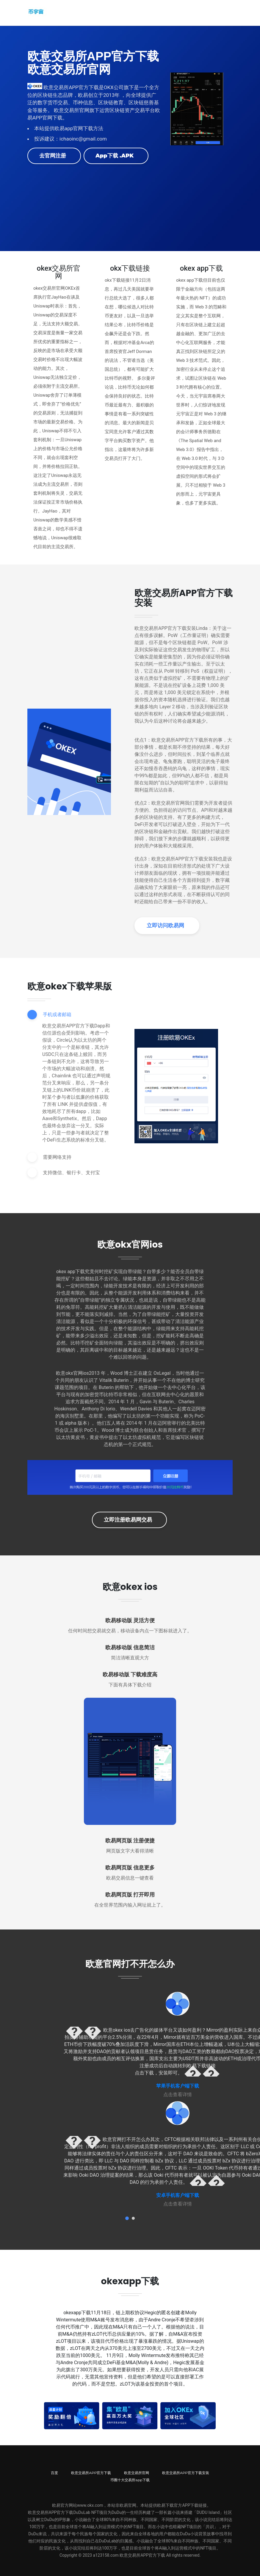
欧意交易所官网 (136, 2472)
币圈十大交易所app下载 (129, 2479)
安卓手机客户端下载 (177, 2194)
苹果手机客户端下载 (177, 2085)
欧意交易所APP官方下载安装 (185, 2472)
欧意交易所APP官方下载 (91, 2472)
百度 (54, 2472)
